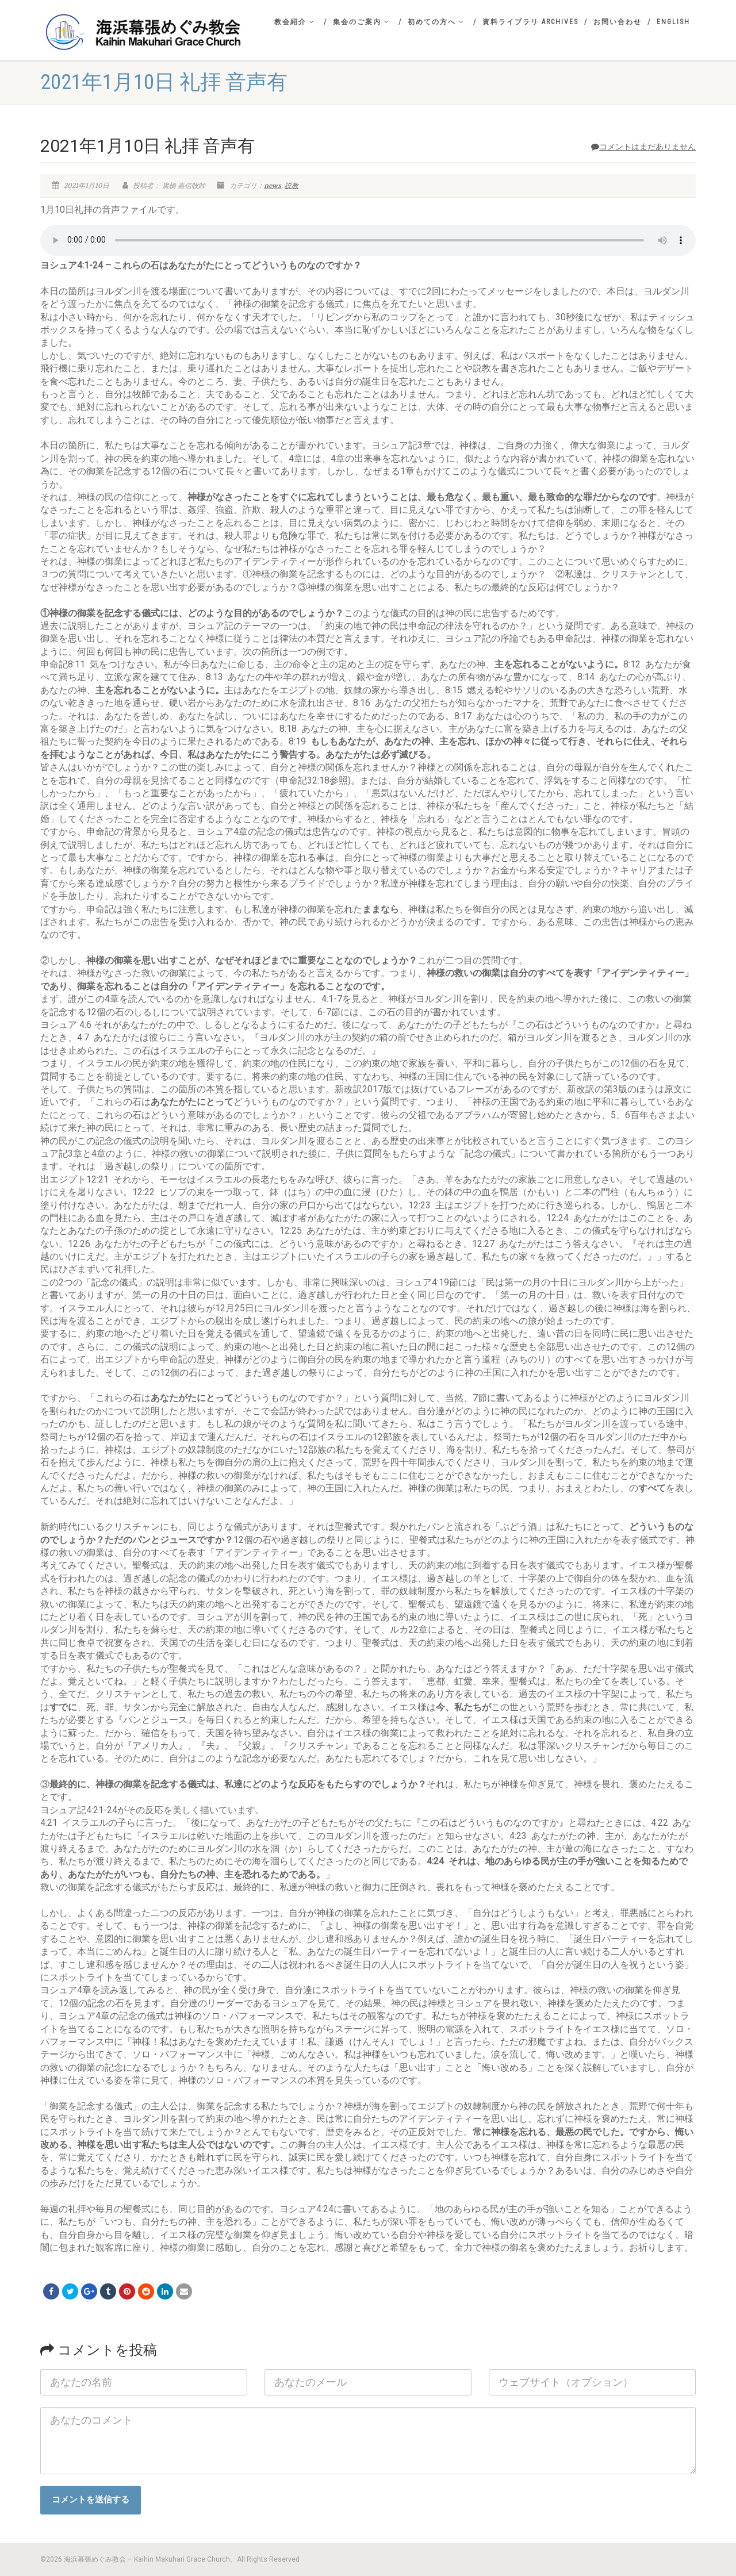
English (673, 22)
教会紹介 (294, 22)
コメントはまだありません (643, 146)
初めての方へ (436, 22)
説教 (291, 185)
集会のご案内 (361, 22)
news (272, 185)
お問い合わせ (617, 22)
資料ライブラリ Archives (530, 22)
